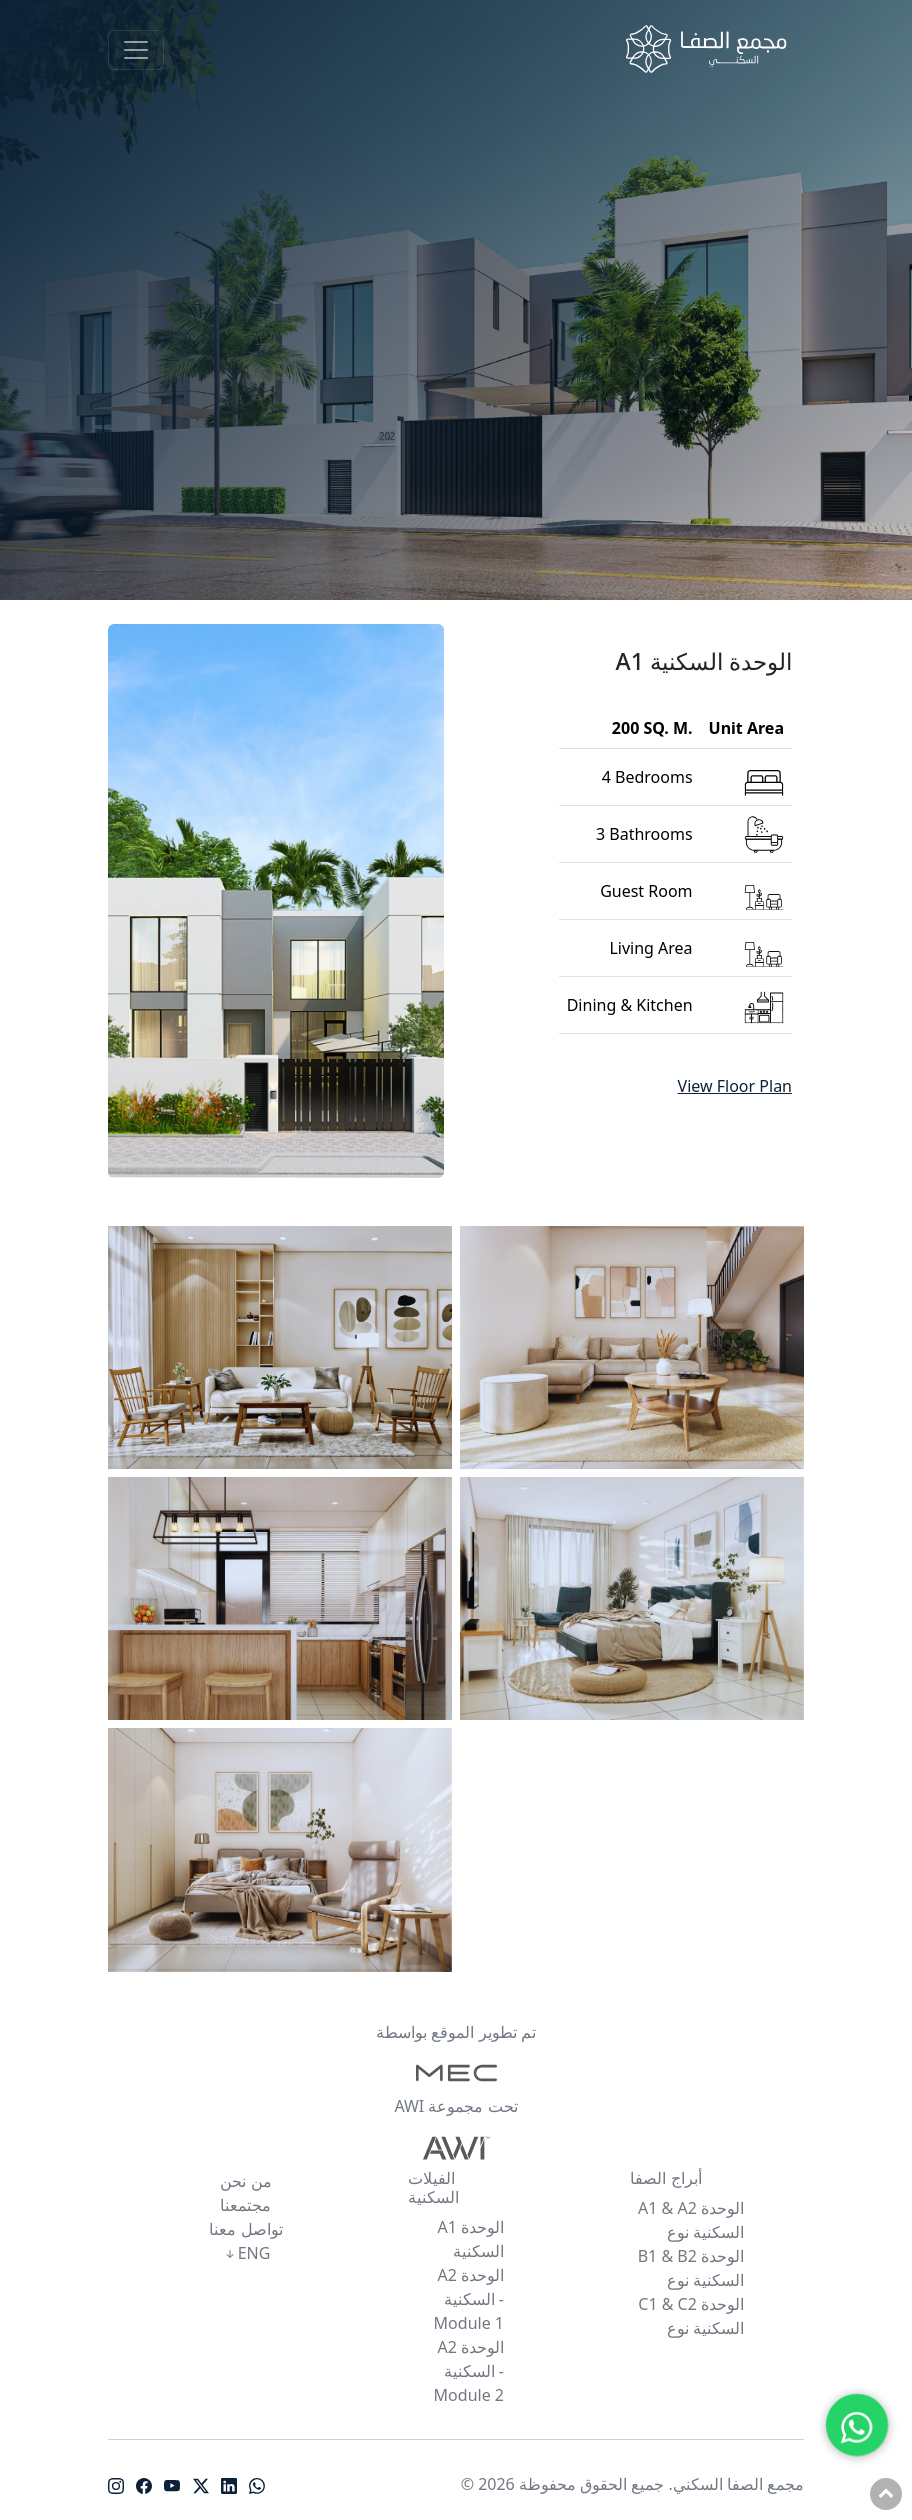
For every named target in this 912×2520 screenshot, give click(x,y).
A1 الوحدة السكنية (470, 2239)
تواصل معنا (245, 2229)
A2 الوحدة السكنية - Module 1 (469, 2299)
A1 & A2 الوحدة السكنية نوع (691, 2220)
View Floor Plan (735, 1086)
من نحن (245, 2181)
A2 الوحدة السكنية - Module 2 (469, 2371)
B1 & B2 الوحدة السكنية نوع (691, 2268)
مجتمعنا (245, 2205)
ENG (246, 2253)
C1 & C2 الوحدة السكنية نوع (691, 2316)
